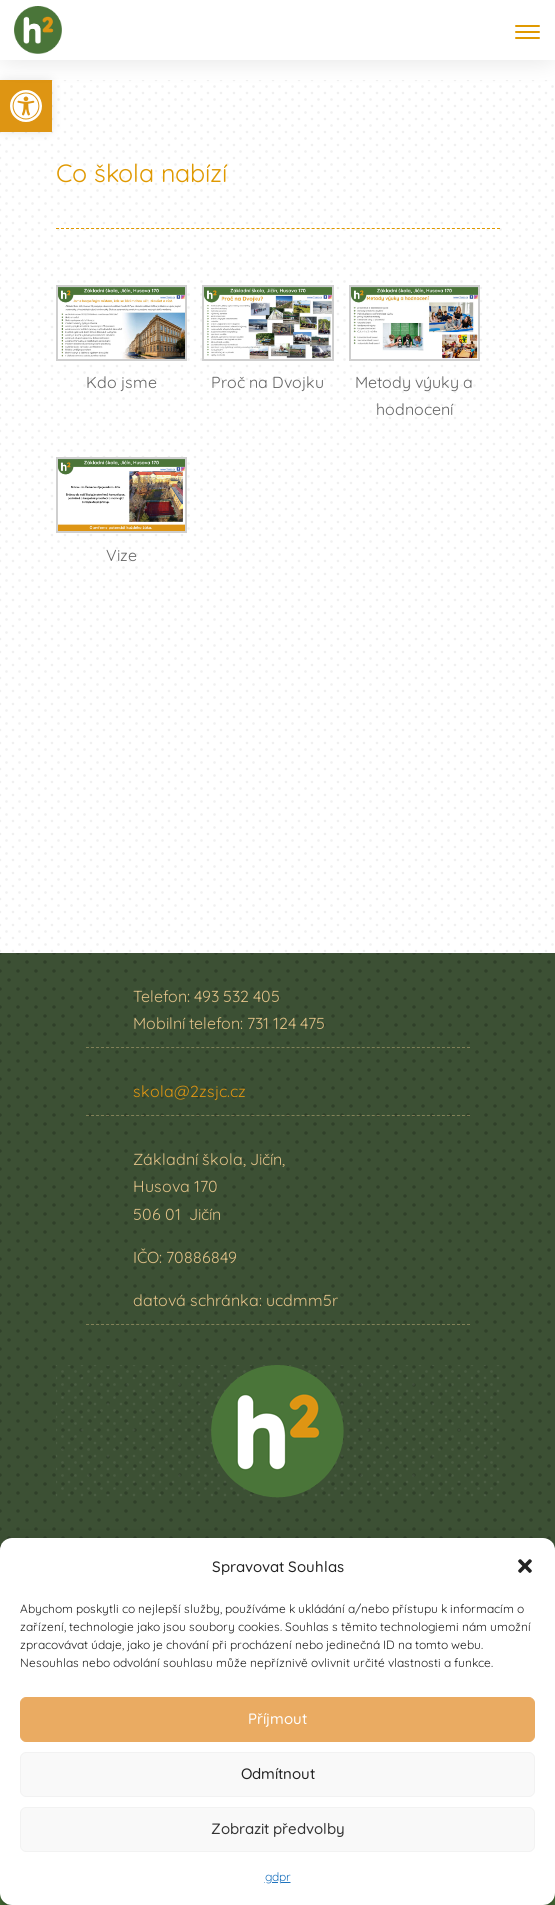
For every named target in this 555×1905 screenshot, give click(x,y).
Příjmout (277, 1718)
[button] (525, 1566)
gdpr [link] (278, 1876)
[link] (26, 106)
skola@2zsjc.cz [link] (189, 1091)
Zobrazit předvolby (278, 1828)
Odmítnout (278, 1773)
